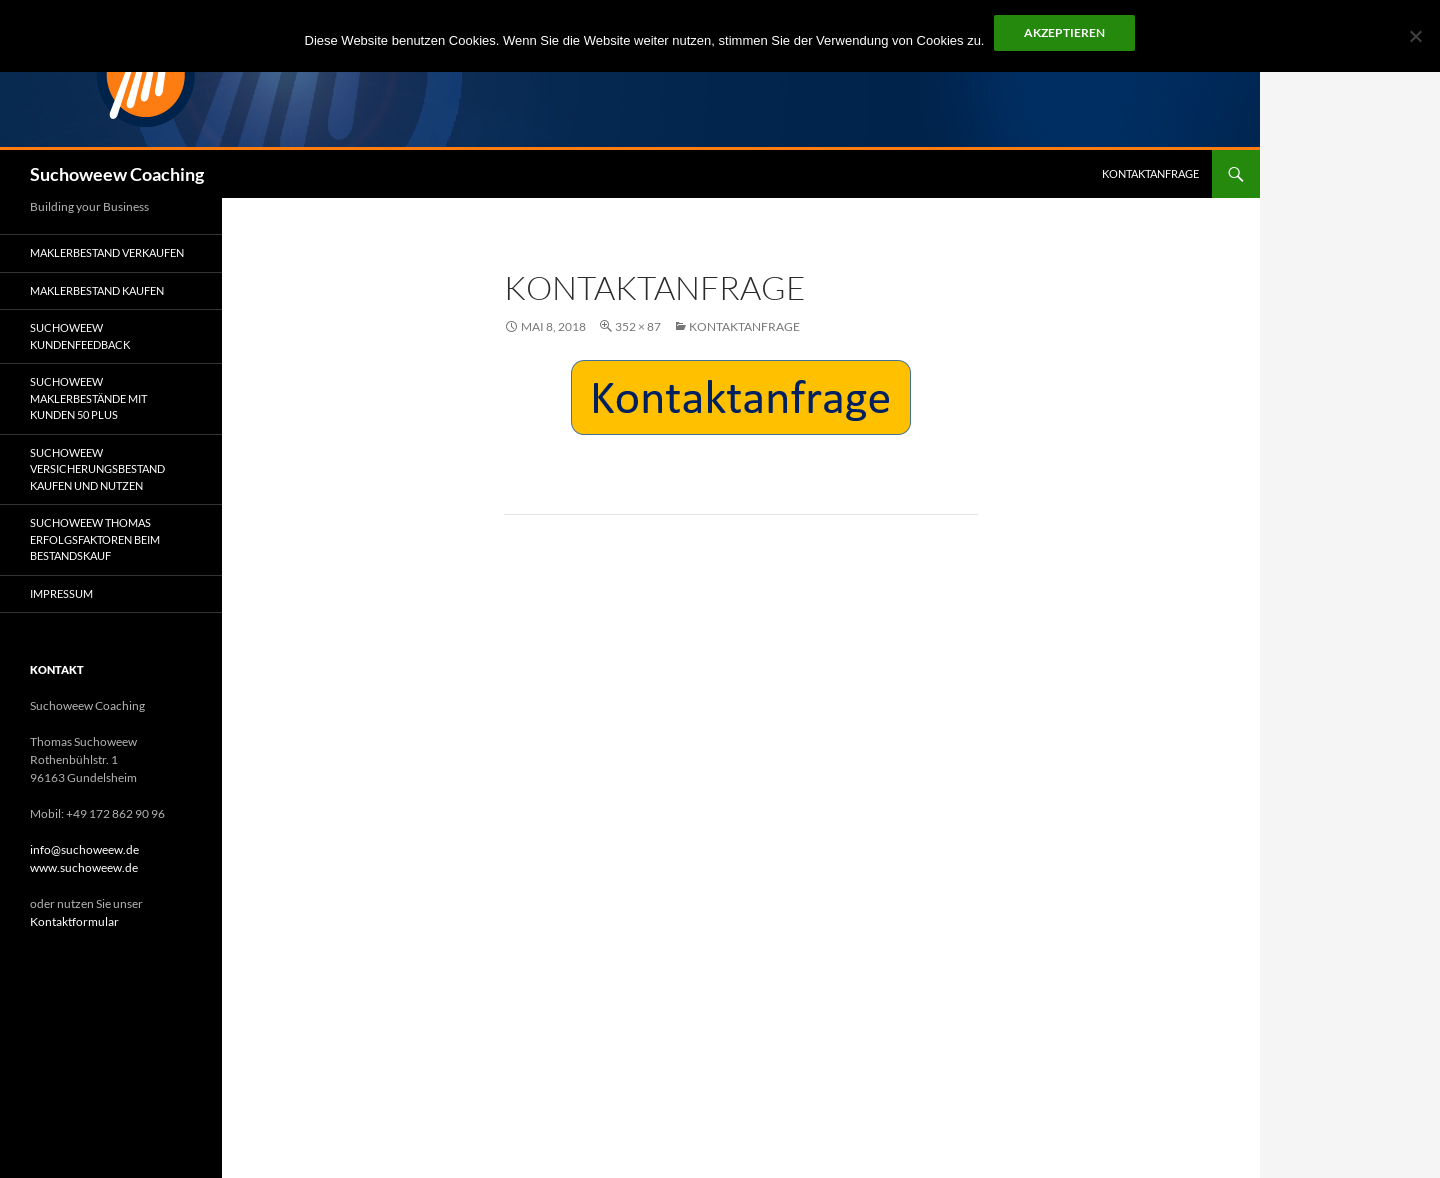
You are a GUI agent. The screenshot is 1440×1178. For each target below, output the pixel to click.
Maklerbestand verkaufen (107, 252)
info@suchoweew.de (84, 849)
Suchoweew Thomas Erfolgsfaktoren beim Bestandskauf (95, 539)
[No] (1415, 36)
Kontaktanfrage (1150, 173)
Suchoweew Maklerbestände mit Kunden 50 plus (88, 398)
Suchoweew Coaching (117, 174)
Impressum (61, 593)
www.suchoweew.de (84, 867)
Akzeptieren (1064, 32)
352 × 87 (638, 326)
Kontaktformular (74, 921)
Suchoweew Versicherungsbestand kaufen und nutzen (97, 469)
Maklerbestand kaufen (97, 290)
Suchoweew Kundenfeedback (80, 336)
